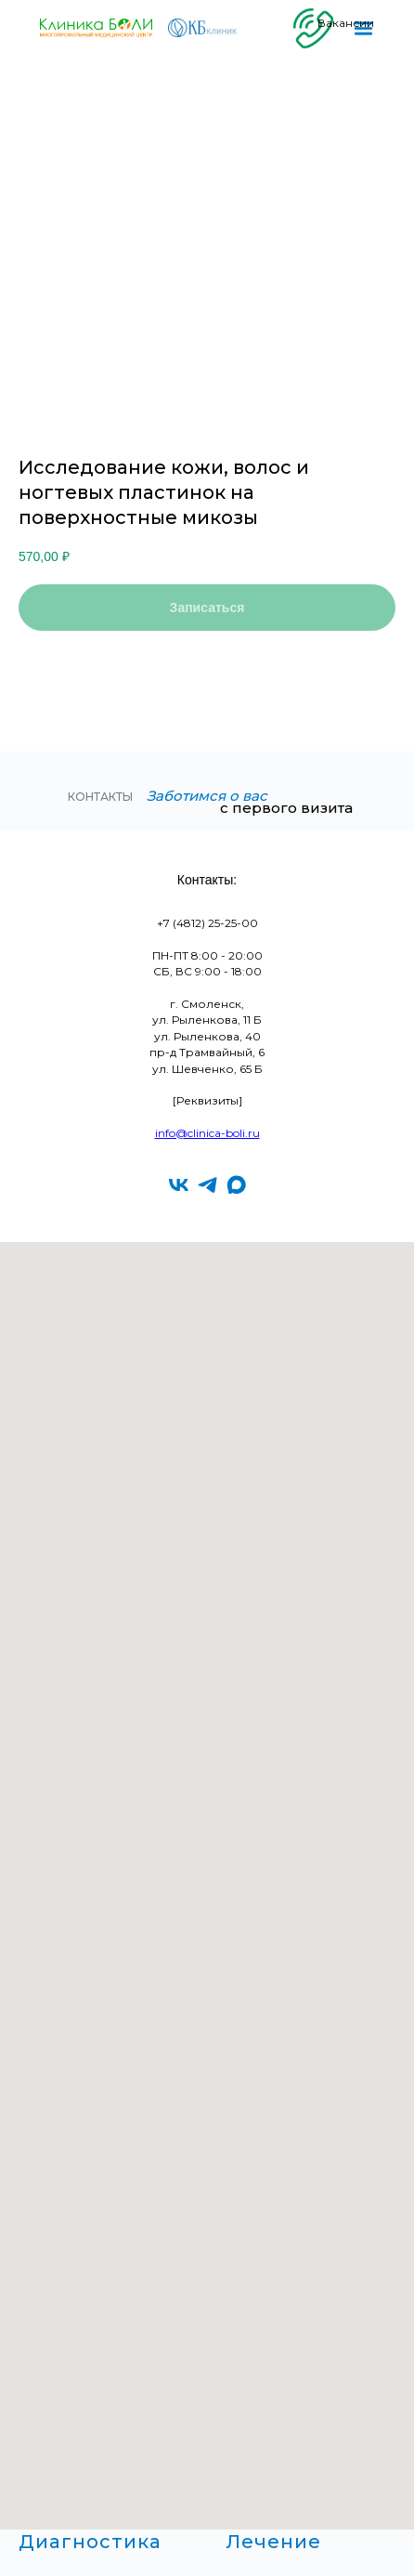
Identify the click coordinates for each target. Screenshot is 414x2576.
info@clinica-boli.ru (207, 1133)
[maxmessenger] (236, 1184)
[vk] (178, 1184)
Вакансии (345, 23)
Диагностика (90, 2541)
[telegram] (207, 1184)
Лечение (273, 2541)
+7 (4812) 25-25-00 (207, 923)
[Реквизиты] (207, 1100)
